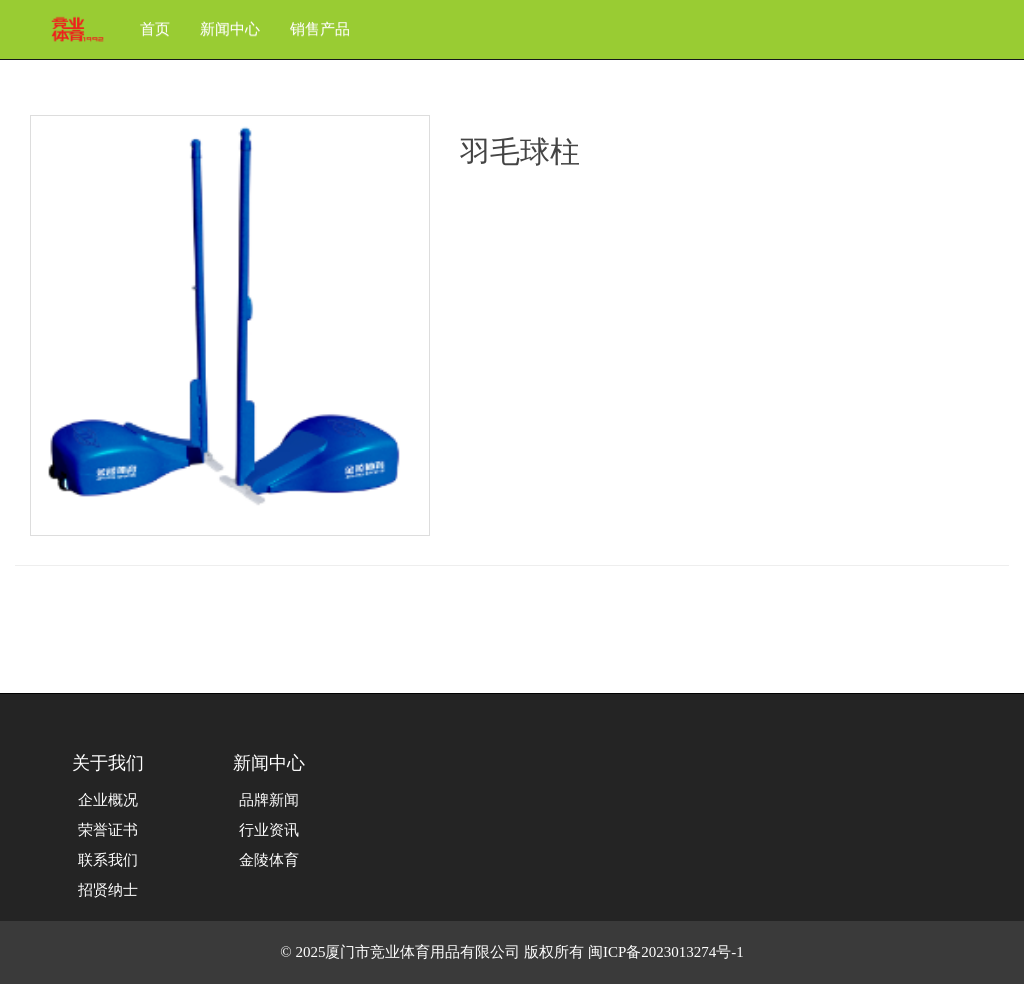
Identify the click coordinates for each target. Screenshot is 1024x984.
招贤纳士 (108, 890)
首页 (155, 29)
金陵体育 (269, 860)
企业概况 (108, 800)
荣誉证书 (108, 830)
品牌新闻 (269, 800)
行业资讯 (269, 830)
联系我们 (108, 860)
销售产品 (320, 29)
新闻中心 (230, 29)
